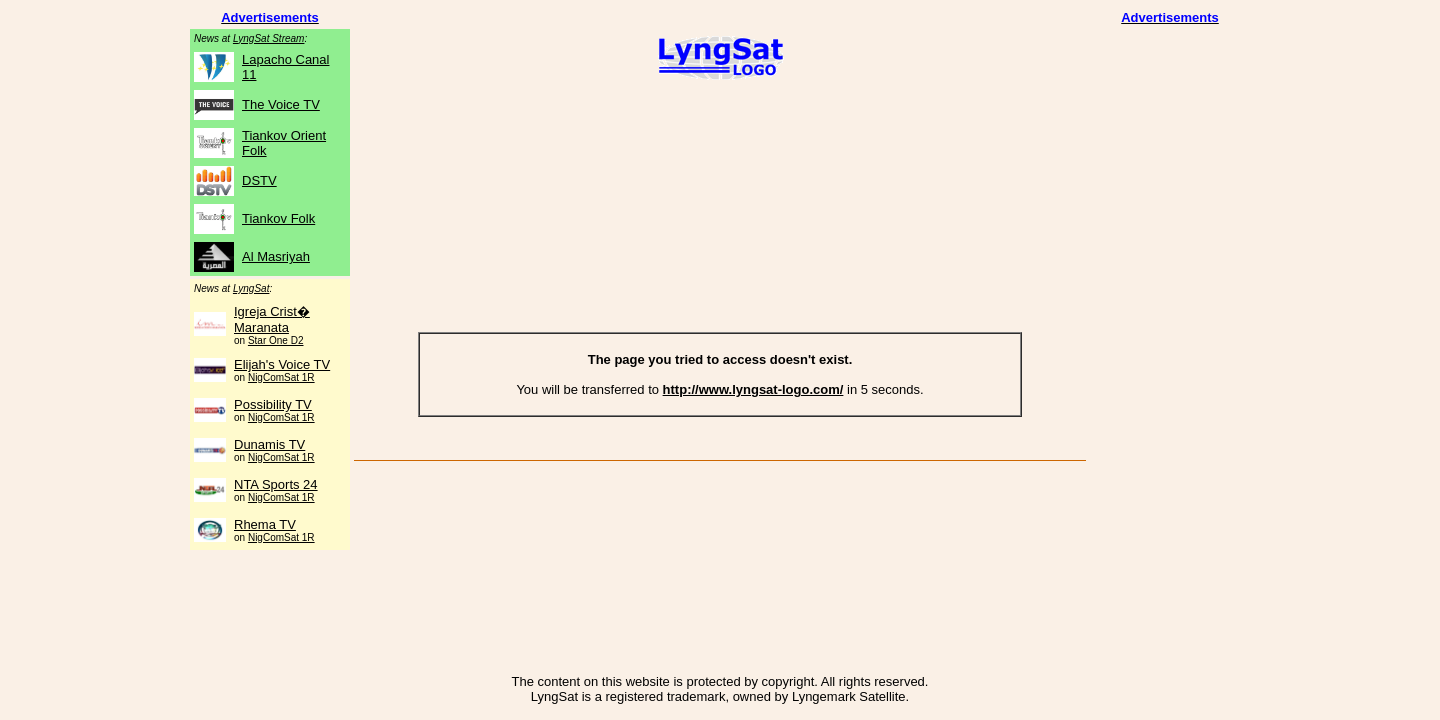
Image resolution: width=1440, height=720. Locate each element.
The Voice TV (281, 104)
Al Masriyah (276, 256)
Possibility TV (273, 404)
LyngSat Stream (269, 38)
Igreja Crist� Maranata (272, 319)
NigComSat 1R (281, 377)
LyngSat (251, 288)
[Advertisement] (720, 153)
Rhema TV (265, 524)
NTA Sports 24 (276, 484)
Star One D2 (276, 340)
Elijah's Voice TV (282, 364)
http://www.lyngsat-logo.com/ (753, 389)
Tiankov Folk (278, 218)
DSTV (259, 180)
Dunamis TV (269, 444)
